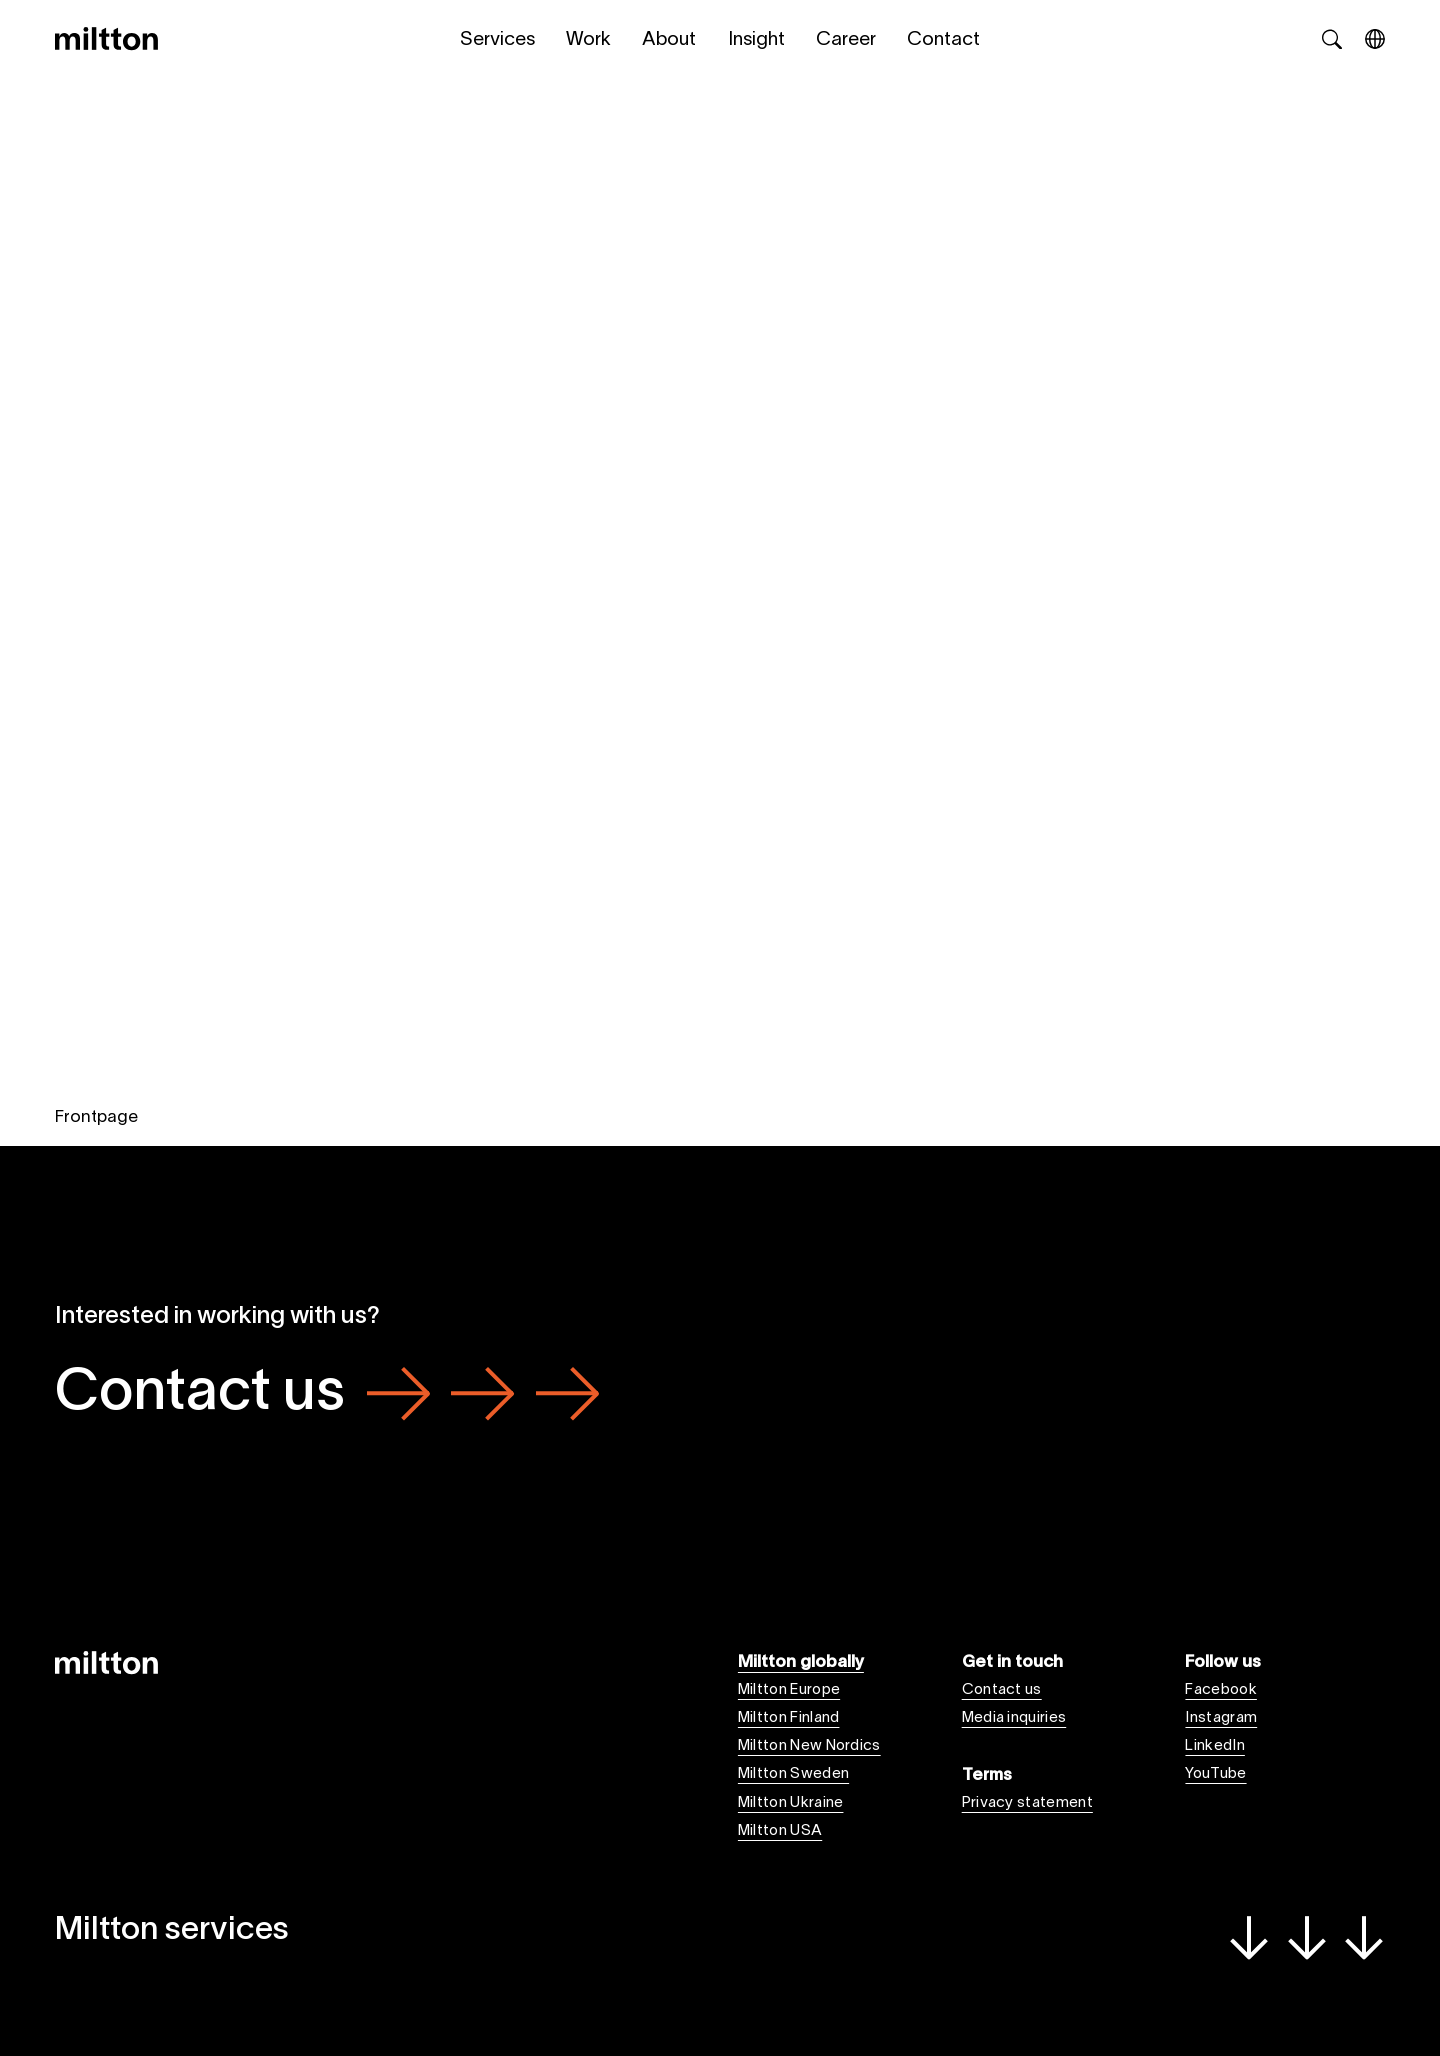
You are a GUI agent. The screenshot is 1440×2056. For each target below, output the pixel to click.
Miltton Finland (789, 1718)
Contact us (326, 1394)
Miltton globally (801, 1662)
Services (497, 40)
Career (846, 40)
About (669, 40)
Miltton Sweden (793, 1774)
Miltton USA (780, 1831)
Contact (943, 40)
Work (588, 40)
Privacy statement (1027, 1803)
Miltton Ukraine (791, 1803)
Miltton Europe (789, 1690)
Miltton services (720, 1935)
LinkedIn (1214, 1746)
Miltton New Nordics (809, 1746)
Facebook (1220, 1690)
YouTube (1215, 1774)
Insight (756, 40)
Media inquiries (1014, 1718)
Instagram (1221, 1718)
